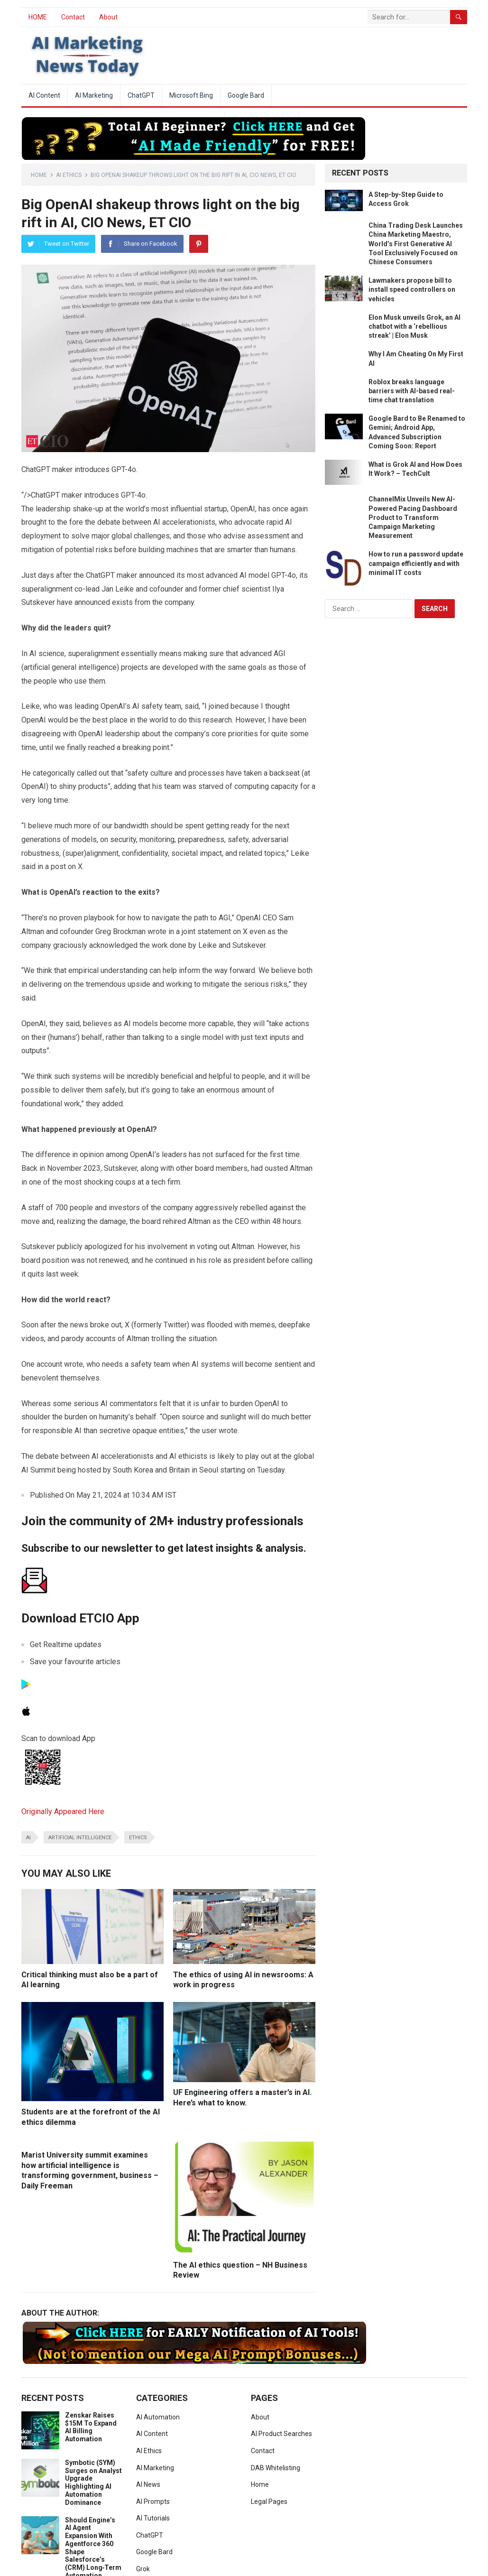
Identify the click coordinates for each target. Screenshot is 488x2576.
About (108, 17)
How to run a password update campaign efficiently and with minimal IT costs (415, 563)
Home (39, 175)
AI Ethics (69, 175)
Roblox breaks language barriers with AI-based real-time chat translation (411, 391)
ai (28, 1838)
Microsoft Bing (191, 95)
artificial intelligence (79, 1838)
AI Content (44, 95)
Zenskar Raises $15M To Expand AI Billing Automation (91, 2427)
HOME (37, 17)
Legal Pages (269, 2501)
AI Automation (158, 2417)
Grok (143, 2569)
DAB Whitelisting (275, 2468)
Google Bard (246, 95)
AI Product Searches (281, 2433)
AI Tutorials (153, 2518)
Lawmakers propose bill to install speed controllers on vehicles (411, 289)
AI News (148, 2484)
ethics (138, 1838)
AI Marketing (94, 95)
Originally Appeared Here (62, 1811)
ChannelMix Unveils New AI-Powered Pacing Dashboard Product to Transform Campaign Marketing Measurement (412, 517)
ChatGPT (141, 95)
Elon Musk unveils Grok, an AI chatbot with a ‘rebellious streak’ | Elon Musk (414, 326)
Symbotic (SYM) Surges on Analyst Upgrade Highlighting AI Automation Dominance (93, 2482)
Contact (73, 17)
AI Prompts (153, 2501)
